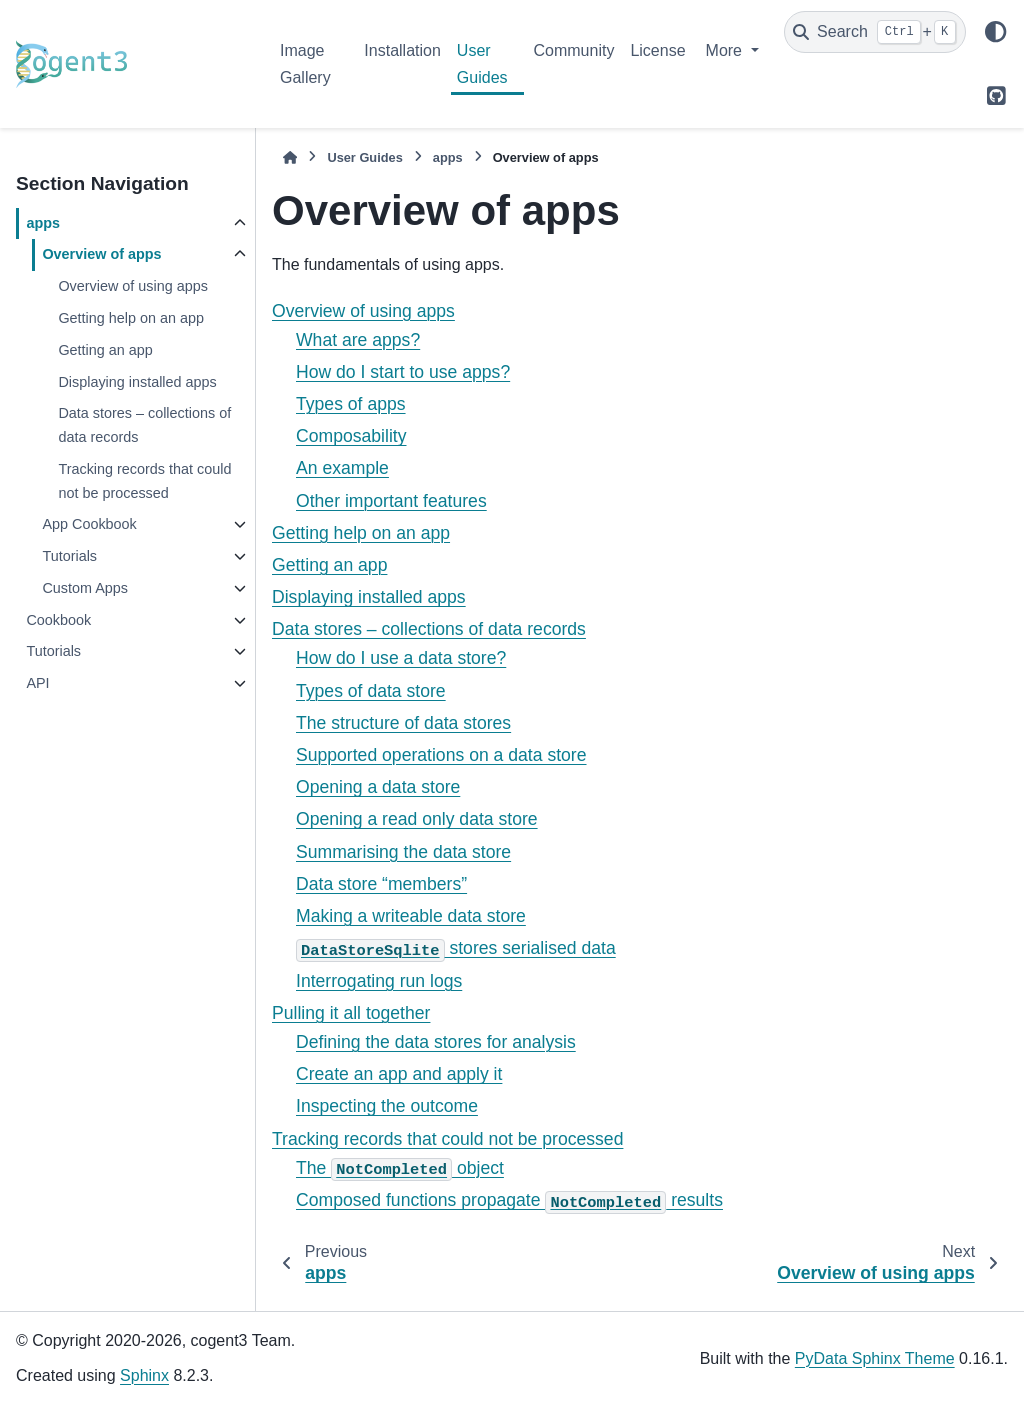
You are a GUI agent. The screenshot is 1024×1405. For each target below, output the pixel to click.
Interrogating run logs (379, 981)
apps (43, 223)
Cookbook (58, 620)
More (726, 50)
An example (342, 468)
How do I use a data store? (401, 658)
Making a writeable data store (411, 916)
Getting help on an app (131, 318)
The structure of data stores (403, 723)
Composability (351, 436)
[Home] (290, 157)
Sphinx (144, 1375)
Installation (402, 50)
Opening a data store (378, 787)
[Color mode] (996, 32)
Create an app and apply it (399, 1074)
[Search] (875, 32)
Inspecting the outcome (387, 1106)
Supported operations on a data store (441, 755)
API (37, 683)
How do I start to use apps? (403, 372)
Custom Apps (85, 588)
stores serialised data (456, 948)
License (657, 50)
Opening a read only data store (417, 819)
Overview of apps (101, 254)
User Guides (482, 63)
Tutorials (69, 556)
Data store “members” (381, 884)
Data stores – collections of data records (144, 425)
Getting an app (105, 350)
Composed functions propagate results (509, 1200)
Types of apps (351, 404)
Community (574, 50)
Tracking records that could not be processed (144, 481)
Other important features (391, 501)
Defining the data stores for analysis (436, 1042)
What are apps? (358, 340)
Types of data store (371, 691)
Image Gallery (305, 63)
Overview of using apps (133, 286)
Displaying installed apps (137, 382)
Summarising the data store (403, 852)
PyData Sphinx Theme (875, 1358)
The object (400, 1168)
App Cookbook (89, 524)
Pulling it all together (351, 1013)
